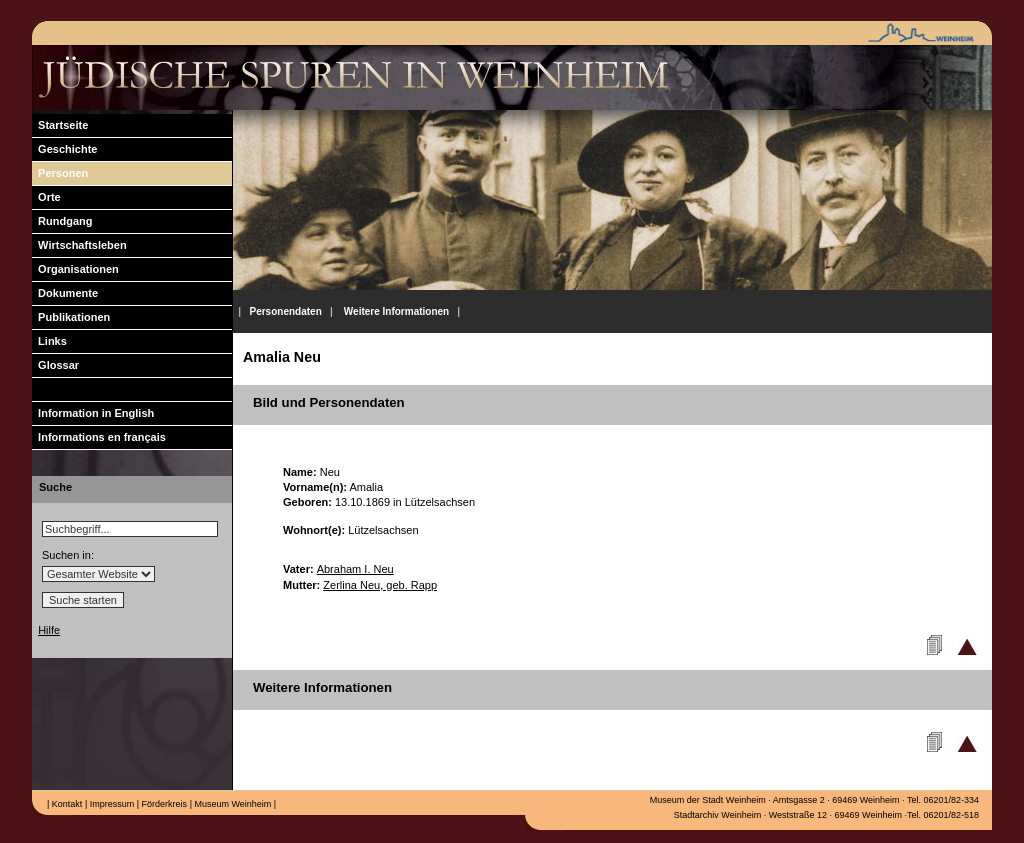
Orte (46, 197)
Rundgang (62, 221)
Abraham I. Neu (355, 569)
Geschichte (64, 149)
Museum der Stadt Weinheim (708, 800)
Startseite (60, 125)
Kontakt (65, 804)
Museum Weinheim (231, 804)
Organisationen (75, 269)
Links (49, 341)
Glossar (55, 365)
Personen (60, 173)
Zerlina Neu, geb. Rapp (380, 585)
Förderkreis (163, 804)
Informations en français (99, 437)
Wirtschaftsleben (79, 245)
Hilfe (49, 630)
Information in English (93, 413)
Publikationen (71, 317)
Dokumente (65, 293)
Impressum (110, 804)
